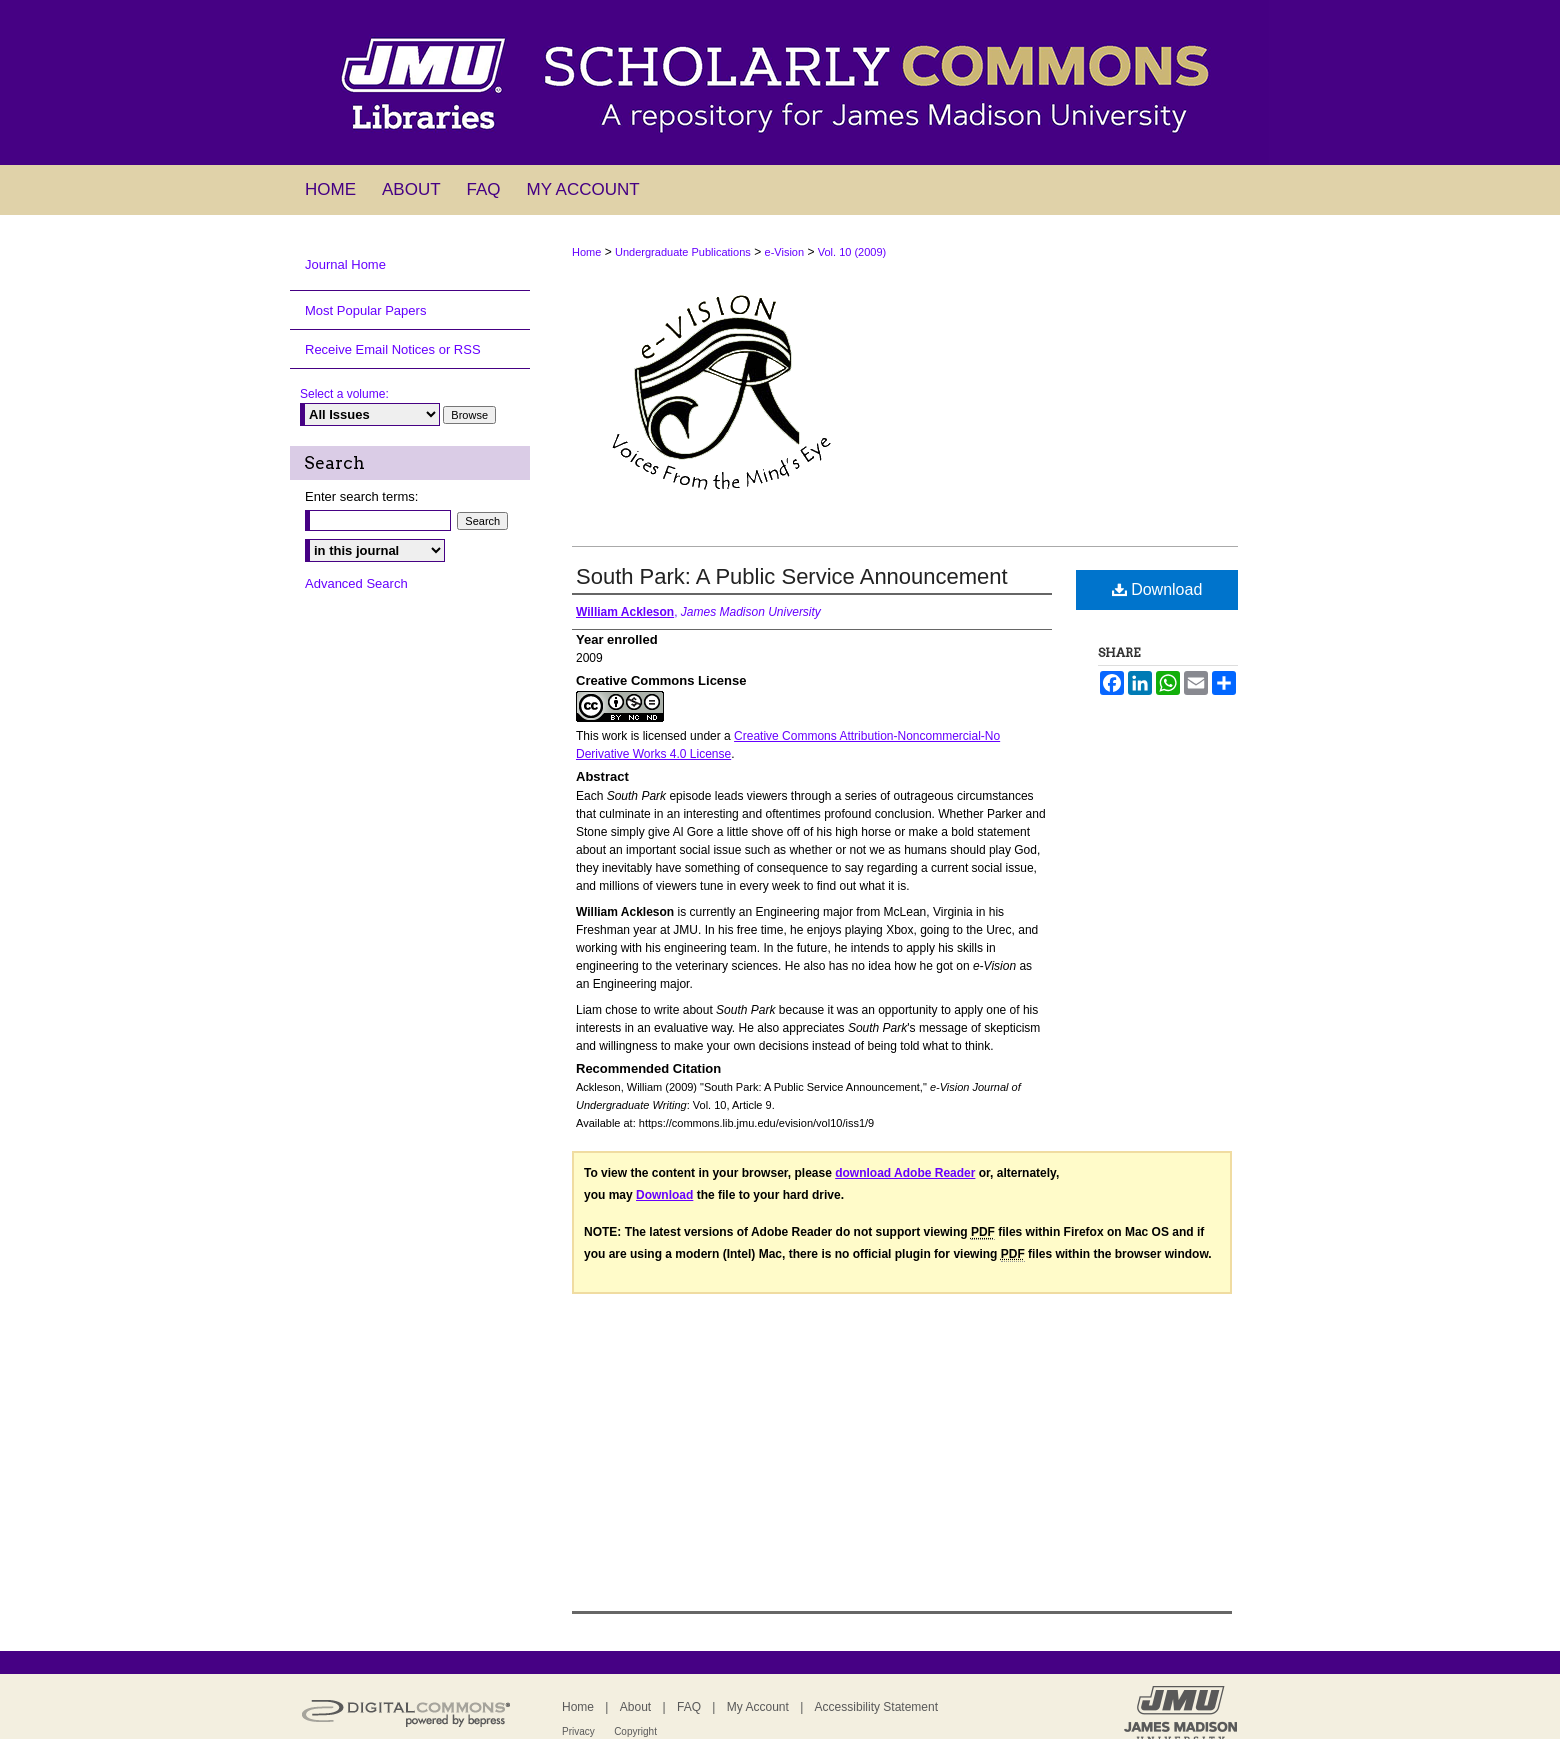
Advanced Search (356, 583)
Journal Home (345, 264)
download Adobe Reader (905, 1173)
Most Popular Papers (365, 310)
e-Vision (785, 252)
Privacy (578, 1731)
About (635, 1707)
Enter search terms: (361, 496)
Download (1157, 589)
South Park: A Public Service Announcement (792, 576)
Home (586, 252)
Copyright (635, 1731)
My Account (758, 1707)
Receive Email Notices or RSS (393, 349)
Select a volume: (344, 394)
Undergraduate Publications (683, 252)
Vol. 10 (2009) (852, 252)
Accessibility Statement (876, 1707)
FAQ (689, 1707)
